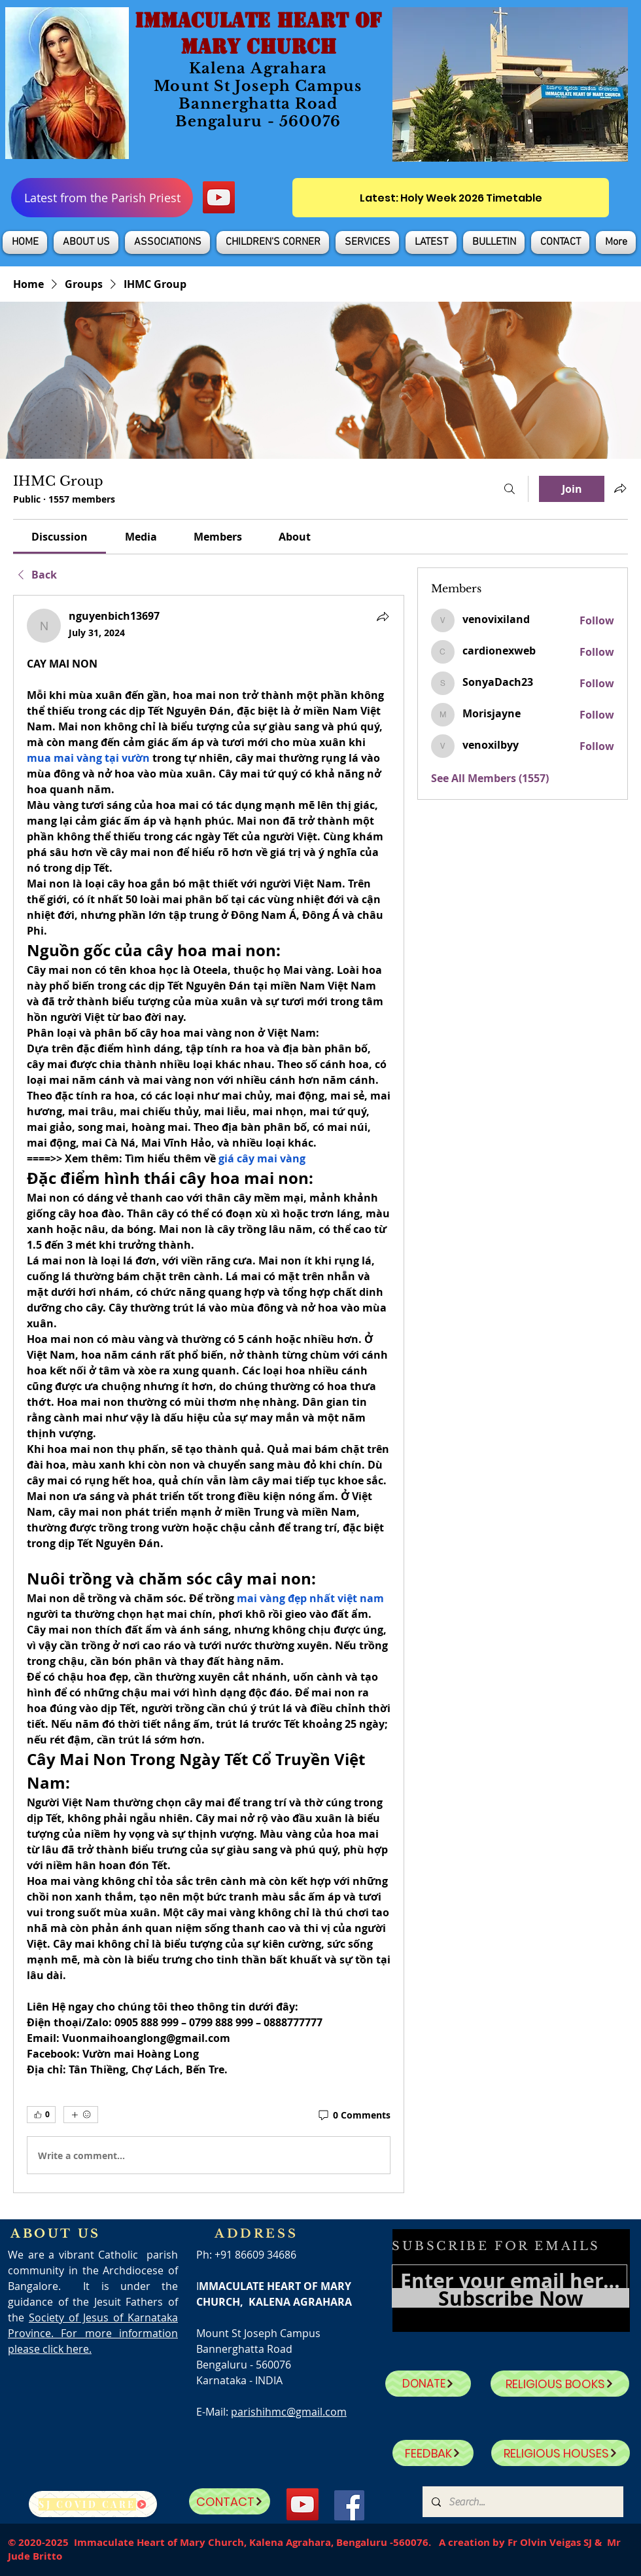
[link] (59, 536)
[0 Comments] (353, 2115)
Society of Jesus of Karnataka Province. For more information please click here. (93, 2333)
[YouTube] (219, 197)
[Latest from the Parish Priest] (102, 197)
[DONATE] (428, 2383)
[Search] (509, 489)
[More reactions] (80, 2114)
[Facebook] (349, 2505)
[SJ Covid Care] (93, 2504)
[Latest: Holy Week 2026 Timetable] (450, 197)
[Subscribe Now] (510, 2298)
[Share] (382, 616)
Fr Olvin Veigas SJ (550, 2542)
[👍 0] (41, 2114)
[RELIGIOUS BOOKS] (560, 2383)
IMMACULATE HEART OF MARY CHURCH (258, 33)
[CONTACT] (229, 2501)
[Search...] (522, 2501)
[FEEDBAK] (433, 2453)
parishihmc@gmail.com (289, 2412)
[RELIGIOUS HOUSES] (560, 2453)
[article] (208, 1394)
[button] (86, 242)
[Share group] (620, 488)
